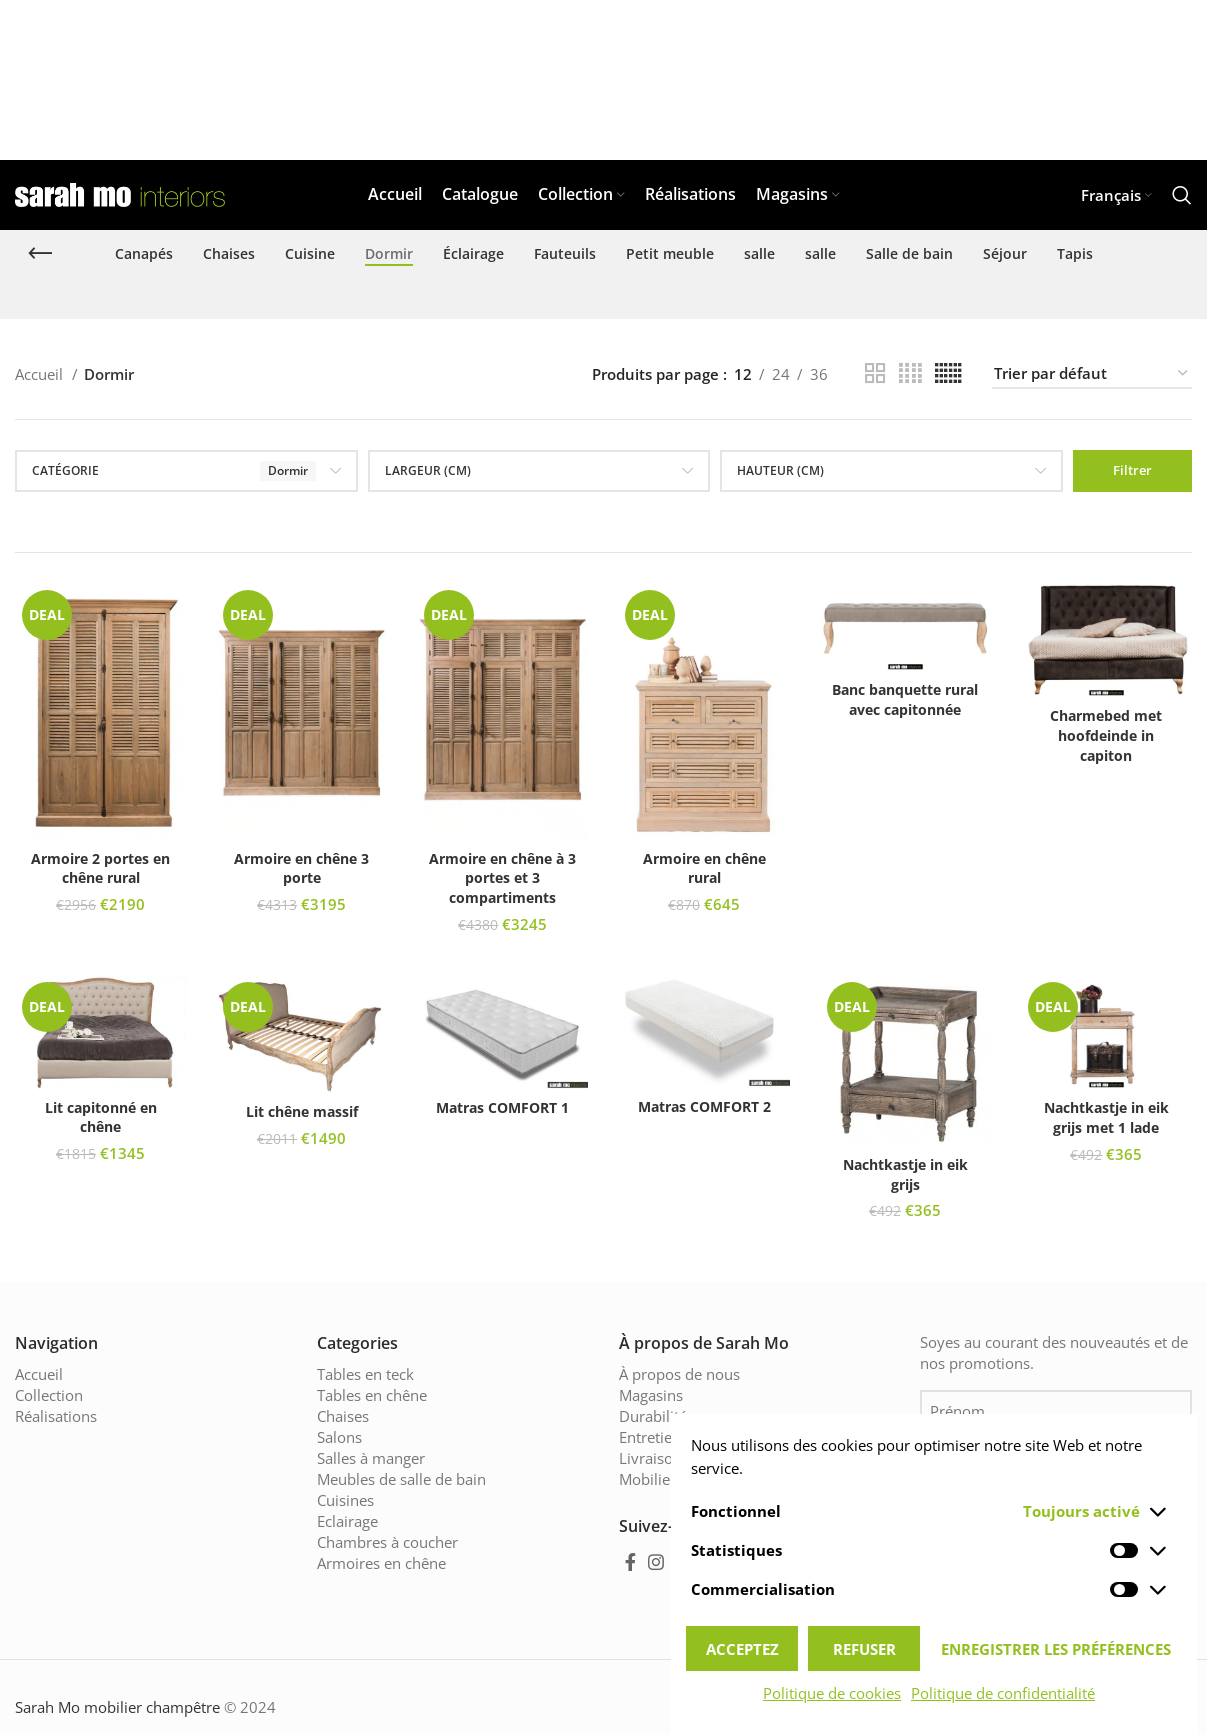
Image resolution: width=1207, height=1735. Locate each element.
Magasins (651, 1395)
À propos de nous (679, 1374)
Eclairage (347, 1521)
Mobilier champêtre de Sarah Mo (731, 1479)
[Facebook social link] (630, 1562)
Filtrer (1132, 470)
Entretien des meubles (695, 1437)
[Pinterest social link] (716, 1562)
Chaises (343, 1416)
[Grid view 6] (948, 373)
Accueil (41, 374)
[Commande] (1092, 374)
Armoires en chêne (381, 1563)
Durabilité (653, 1416)
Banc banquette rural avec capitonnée (905, 699)
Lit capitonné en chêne (101, 1117)
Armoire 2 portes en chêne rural (100, 868)
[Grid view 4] (910, 373)
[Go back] (40, 254)
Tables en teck (365, 1374)
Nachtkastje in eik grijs (905, 1174)
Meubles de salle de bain (401, 1479)
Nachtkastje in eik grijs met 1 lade (1106, 1117)
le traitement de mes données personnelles (1058, 1525)
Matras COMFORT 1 (502, 1107)
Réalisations (56, 1416)
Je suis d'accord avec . (1058, 1525)
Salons (339, 1437)
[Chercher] (1182, 195)
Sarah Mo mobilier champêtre (117, 1706)
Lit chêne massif (302, 1111)
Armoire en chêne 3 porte (301, 868)
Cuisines (345, 1500)
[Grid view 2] (875, 373)
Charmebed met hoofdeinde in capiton (1106, 735)
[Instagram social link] (656, 1562)
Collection (49, 1395)
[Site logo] (120, 193)
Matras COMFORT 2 (704, 1106)
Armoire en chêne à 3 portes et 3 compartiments (502, 878)
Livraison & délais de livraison (722, 1458)
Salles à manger (371, 1458)
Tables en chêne (372, 1395)
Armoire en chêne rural (704, 868)
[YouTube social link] (686, 1562)
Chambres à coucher (387, 1542)
